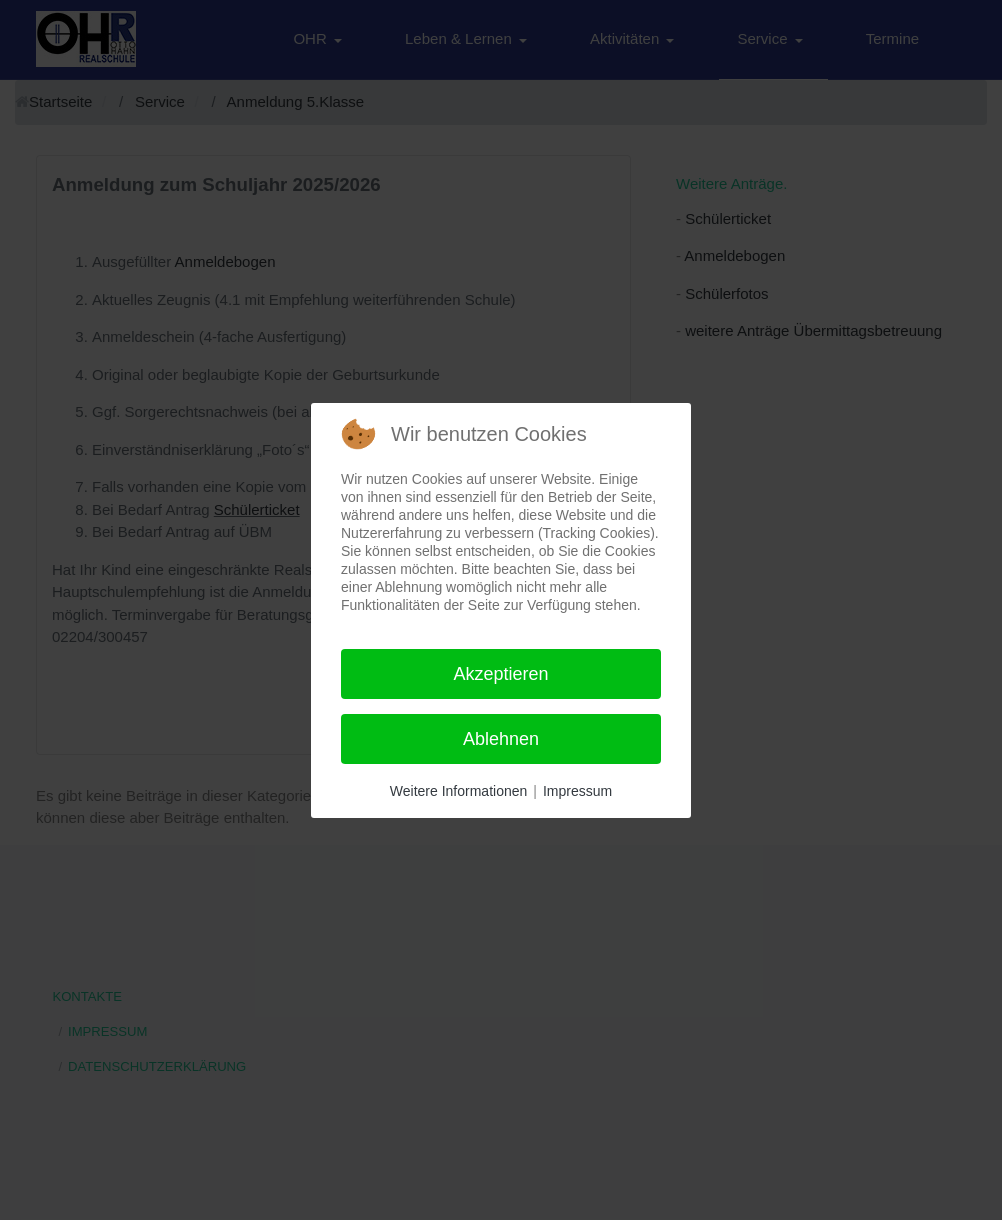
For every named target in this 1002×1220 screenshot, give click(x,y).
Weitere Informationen (458, 791)
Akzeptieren (500, 674)
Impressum (577, 791)
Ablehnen (501, 739)
